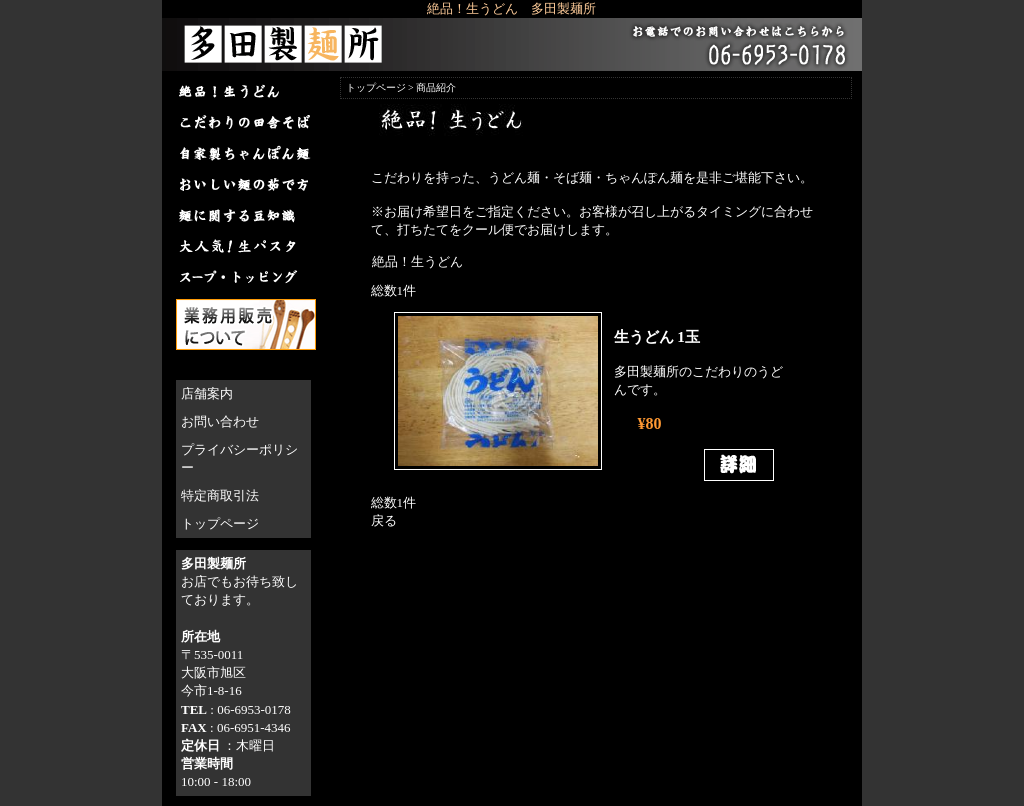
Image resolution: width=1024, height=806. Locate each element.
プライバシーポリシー (239, 458)
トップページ (220, 523)
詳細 (739, 465)
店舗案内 (207, 393)
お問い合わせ (220, 421)
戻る (384, 520)
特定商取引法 (220, 495)
